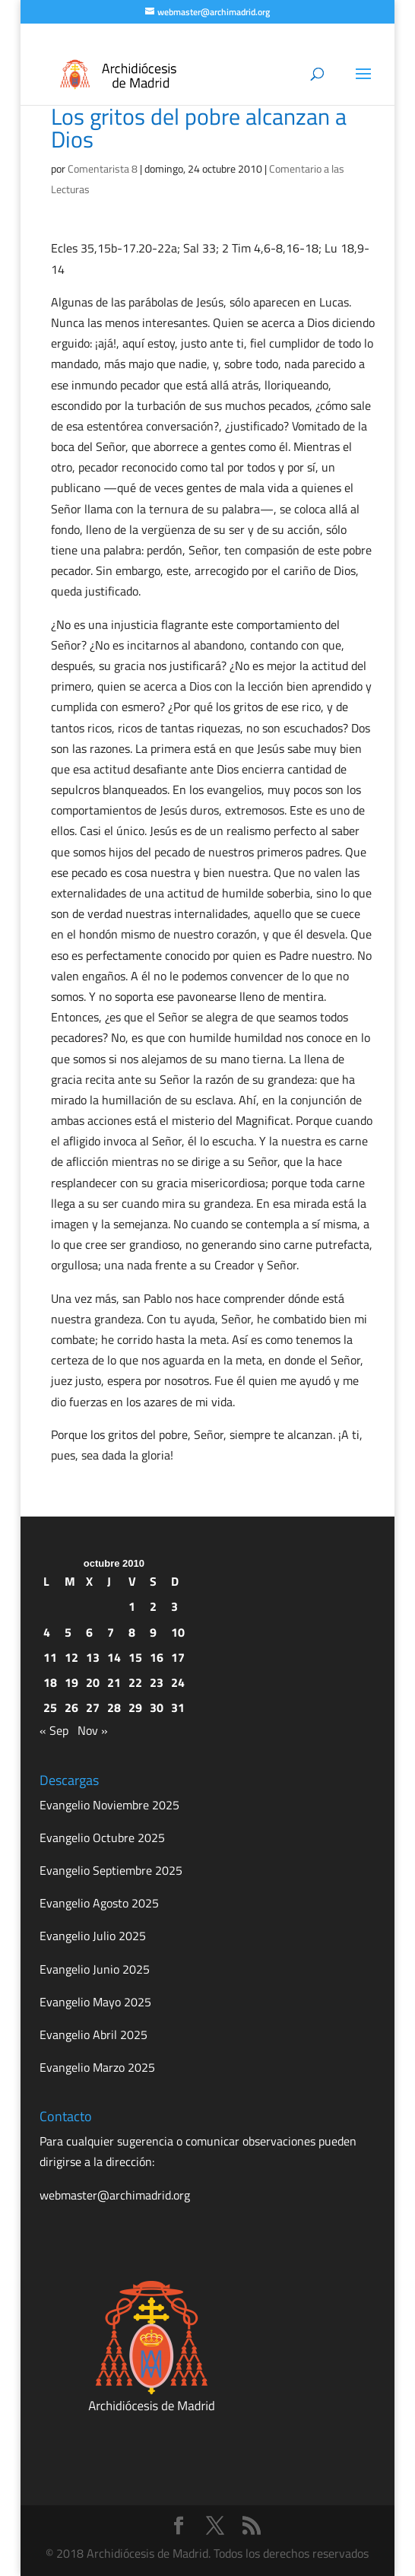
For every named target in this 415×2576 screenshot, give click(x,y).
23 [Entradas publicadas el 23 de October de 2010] (156, 1682)
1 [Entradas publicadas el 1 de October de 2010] (131, 1606)
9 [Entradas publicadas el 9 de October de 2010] (153, 1632)
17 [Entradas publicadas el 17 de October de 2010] (178, 1657)
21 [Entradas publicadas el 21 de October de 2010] (114, 1682)
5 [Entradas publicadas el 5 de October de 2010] (68, 1632)
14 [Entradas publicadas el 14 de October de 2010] (114, 1657)
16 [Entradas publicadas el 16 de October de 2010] (156, 1657)
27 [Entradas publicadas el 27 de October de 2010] (93, 1707)
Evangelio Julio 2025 (93, 1935)
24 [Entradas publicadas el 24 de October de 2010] (178, 1682)
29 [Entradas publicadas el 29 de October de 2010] (135, 1707)
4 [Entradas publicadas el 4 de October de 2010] (46, 1632)
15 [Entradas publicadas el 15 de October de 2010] (135, 1657)
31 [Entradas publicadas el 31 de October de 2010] (178, 1707)
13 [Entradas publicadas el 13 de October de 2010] (93, 1657)
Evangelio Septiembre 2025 (111, 1870)
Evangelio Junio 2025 (95, 1969)
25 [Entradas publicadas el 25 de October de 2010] (50, 1707)
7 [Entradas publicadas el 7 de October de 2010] (110, 1632)
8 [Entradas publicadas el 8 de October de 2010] (131, 1632)
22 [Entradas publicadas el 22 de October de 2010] (135, 1682)
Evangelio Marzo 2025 (97, 2067)
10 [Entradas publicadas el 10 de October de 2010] (178, 1632)
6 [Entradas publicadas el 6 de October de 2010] (89, 1632)
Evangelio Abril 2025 (93, 2034)
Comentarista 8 (103, 168)
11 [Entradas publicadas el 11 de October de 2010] (50, 1657)
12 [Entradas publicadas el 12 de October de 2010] (71, 1657)
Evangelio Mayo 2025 (95, 2002)
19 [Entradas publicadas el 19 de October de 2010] (71, 1682)
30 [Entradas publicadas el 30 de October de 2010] (156, 1707)
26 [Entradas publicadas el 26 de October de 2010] (71, 1707)
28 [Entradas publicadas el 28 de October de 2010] (114, 1707)
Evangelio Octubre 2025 (102, 1837)
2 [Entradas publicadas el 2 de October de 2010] (153, 1606)
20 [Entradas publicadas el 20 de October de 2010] (93, 1682)
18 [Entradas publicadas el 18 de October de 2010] (50, 1682)
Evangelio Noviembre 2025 (109, 1805)
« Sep (54, 1730)
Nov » (93, 1730)
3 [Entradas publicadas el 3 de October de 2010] (174, 1606)
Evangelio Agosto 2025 (99, 1903)
